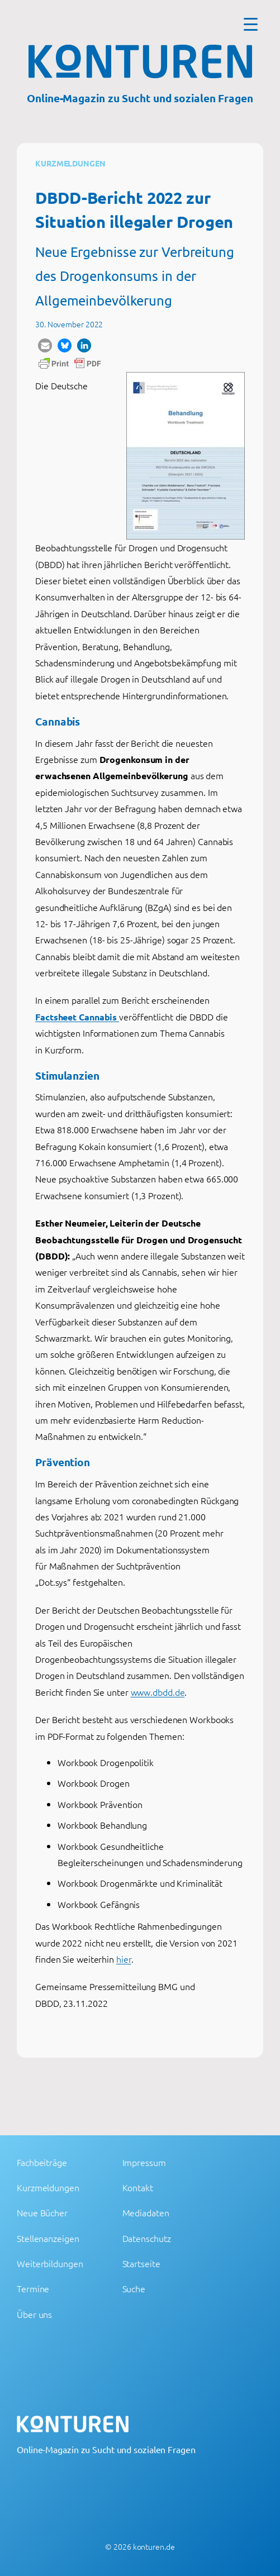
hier (123, 1959)
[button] (45, 345)
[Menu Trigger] (250, 23)
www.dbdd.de (158, 1692)
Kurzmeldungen (70, 163)
